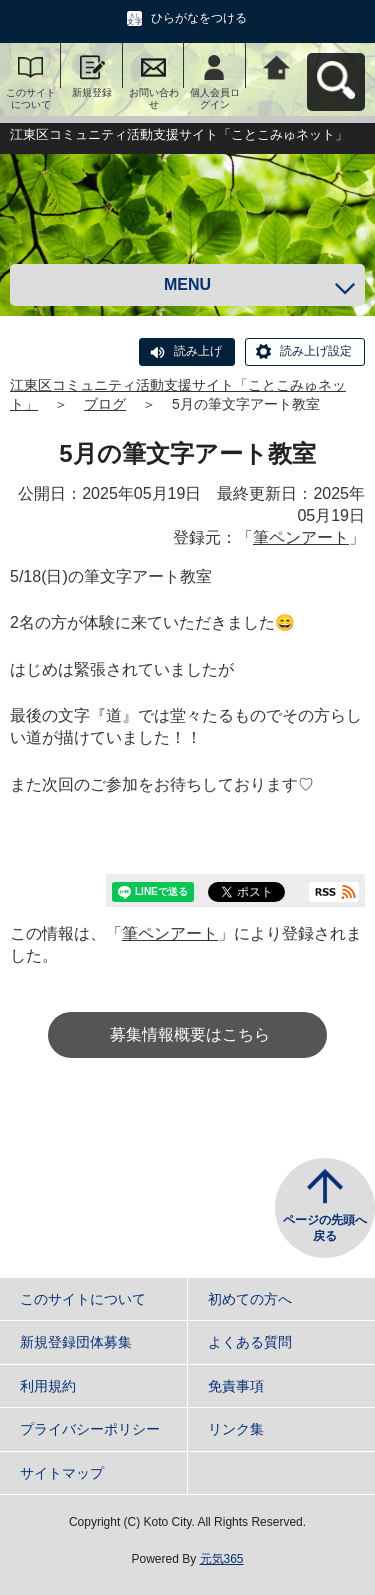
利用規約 (48, 1386)
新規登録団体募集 (76, 1342)
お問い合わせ (154, 98)
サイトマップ (62, 1473)
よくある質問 (250, 1342)
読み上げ (198, 351)
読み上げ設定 (316, 351)
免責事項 (236, 1386)
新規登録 (92, 92)
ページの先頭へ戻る (325, 1228)
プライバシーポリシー (90, 1429)
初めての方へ (250, 1299)
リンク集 (236, 1429)
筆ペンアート (301, 537)
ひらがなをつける (199, 18)
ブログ (105, 404)
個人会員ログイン (215, 98)
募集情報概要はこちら (190, 1034)
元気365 (222, 1559)
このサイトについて (31, 98)
